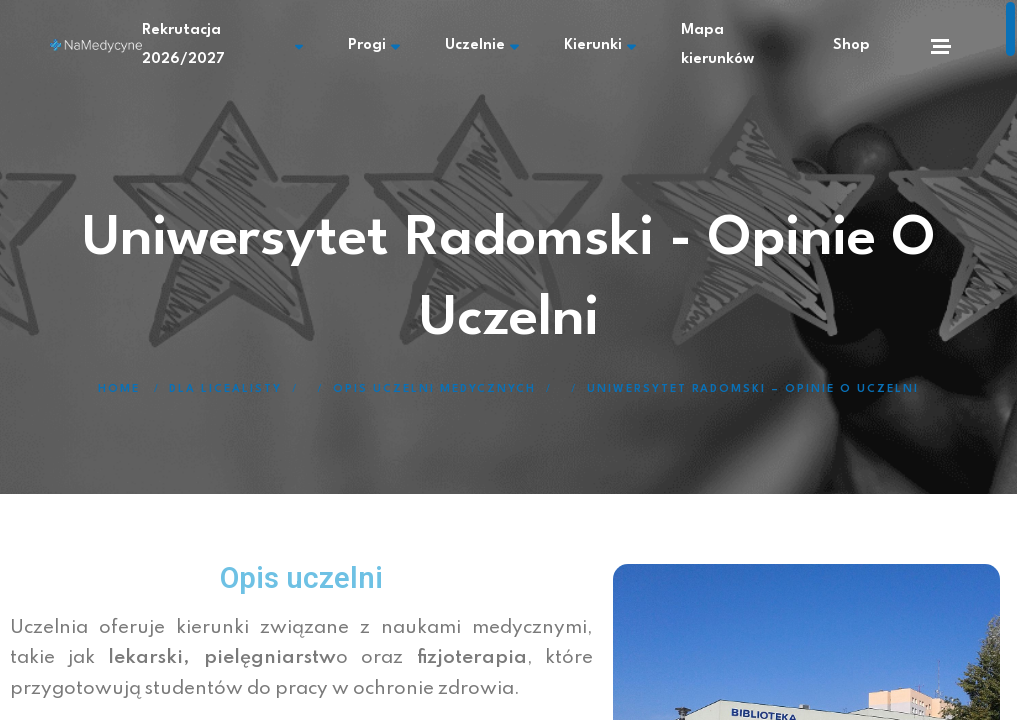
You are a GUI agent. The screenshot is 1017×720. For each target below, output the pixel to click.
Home (119, 389)
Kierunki (594, 45)
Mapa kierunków (728, 45)
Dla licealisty (225, 389)
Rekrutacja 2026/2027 (249, 45)
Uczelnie (490, 45)
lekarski (145, 657)
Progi (396, 45)
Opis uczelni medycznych (434, 389)
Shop (851, 45)
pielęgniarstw (270, 657)
